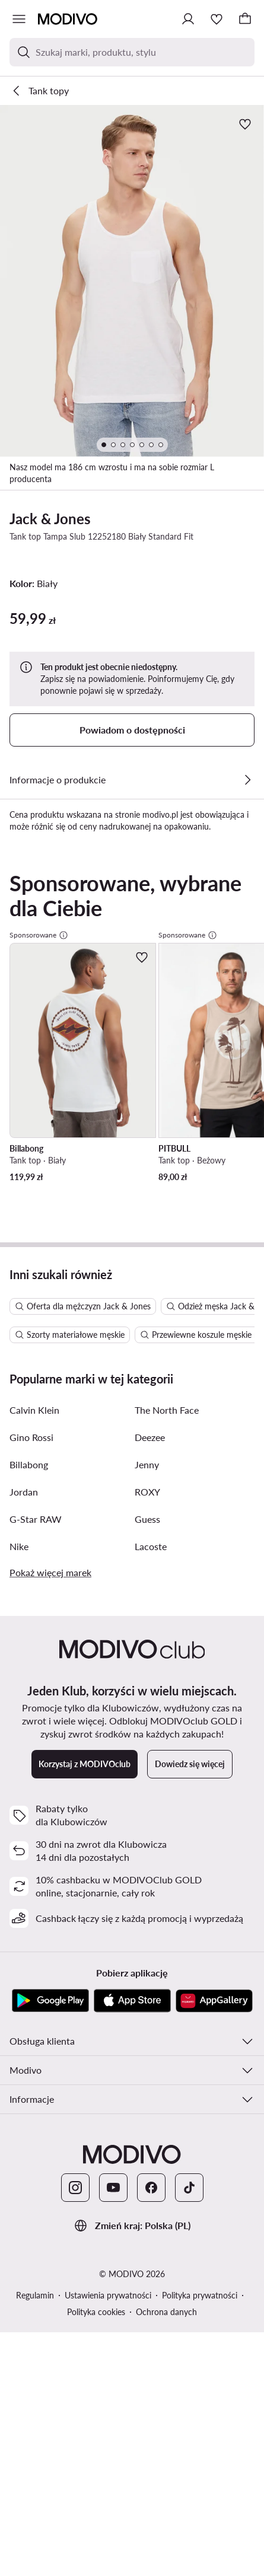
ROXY (147, 2043)
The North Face (167, 1961)
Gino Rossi (31, 1988)
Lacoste (151, 2097)
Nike (18, 2097)
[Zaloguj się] (188, 19)
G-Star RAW (35, 2070)
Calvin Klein (34, 1961)
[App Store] (132, 2552)
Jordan (23, 2043)
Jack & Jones (50, 518)
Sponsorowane (38, 1201)
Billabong (28, 2016)
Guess (147, 2070)
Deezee (150, 1988)
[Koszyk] (245, 19)
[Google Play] (50, 2552)
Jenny (147, 2016)
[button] (132, 281)
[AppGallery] (214, 2552)
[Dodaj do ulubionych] (245, 124)
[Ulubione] (216, 19)
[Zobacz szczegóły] (247, 780)
